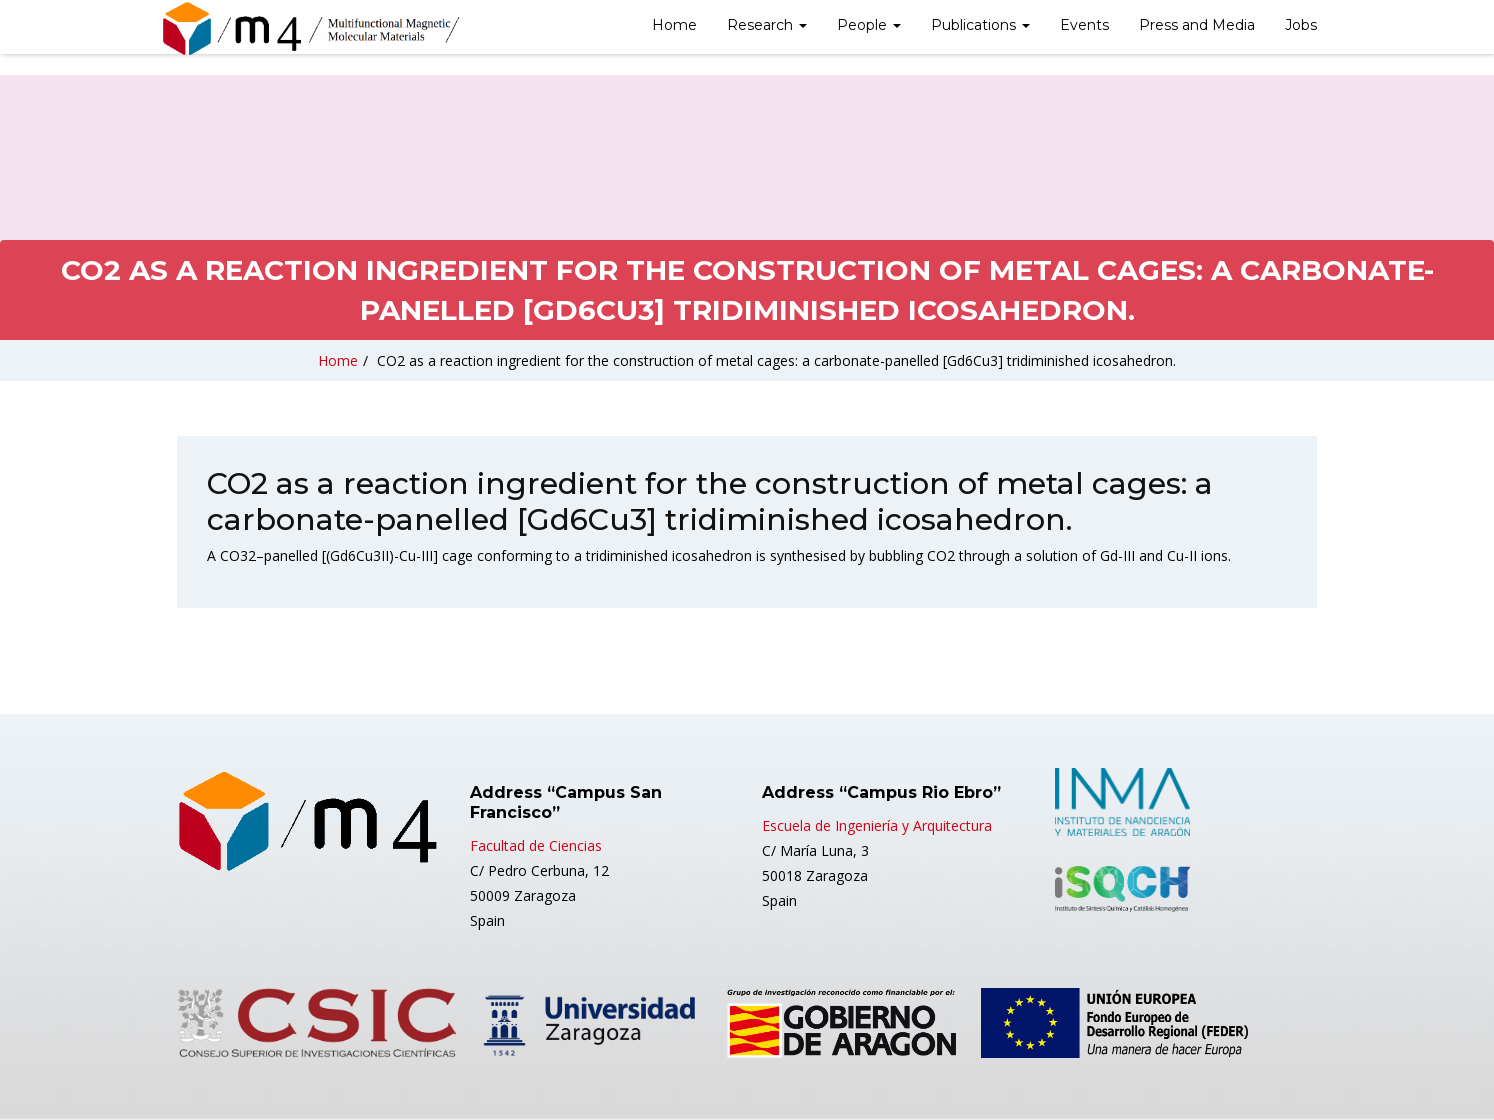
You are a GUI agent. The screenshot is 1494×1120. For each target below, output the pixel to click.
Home (674, 25)
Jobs (1301, 25)
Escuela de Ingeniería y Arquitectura (877, 825)
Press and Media (1197, 25)
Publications (980, 25)
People (869, 25)
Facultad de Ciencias (536, 845)
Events (1084, 25)
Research (767, 25)
